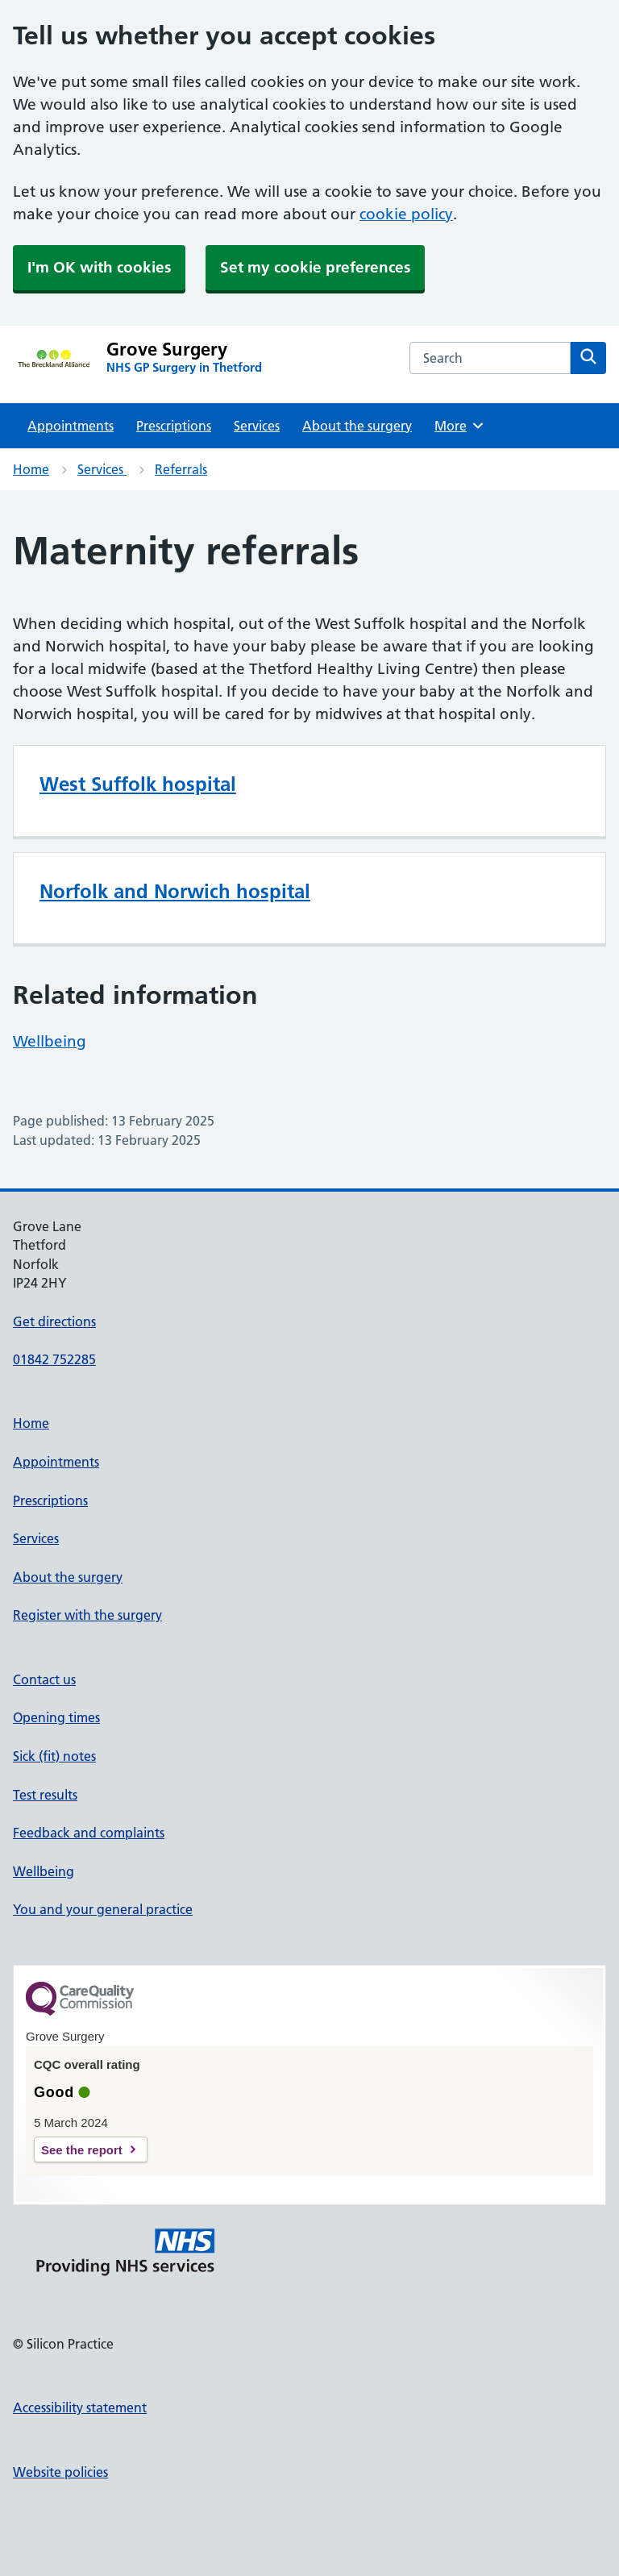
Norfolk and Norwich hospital (174, 891)
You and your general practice (103, 1909)
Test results (45, 1795)
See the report (82, 2150)
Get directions (54, 1321)
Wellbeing (49, 1041)
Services (257, 426)
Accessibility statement (80, 2407)
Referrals (181, 469)
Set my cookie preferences (315, 267)
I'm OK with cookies (99, 267)
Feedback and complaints (88, 1833)
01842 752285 (54, 1359)
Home (31, 469)
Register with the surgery (87, 1615)
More (459, 425)
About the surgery (357, 426)
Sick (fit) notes (54, 1756)
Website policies (60, 2472)
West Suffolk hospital (137, 784)
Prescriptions (173, 426)
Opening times (56, 1717)
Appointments (70, 426)
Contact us (44, 1679)
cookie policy (406, 214)
